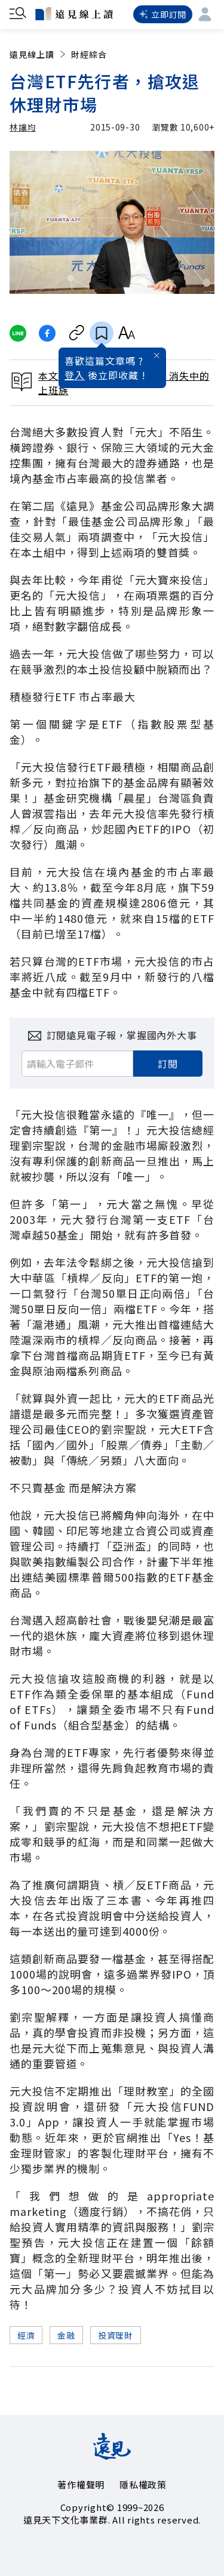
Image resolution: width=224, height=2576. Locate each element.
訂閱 (168, 1063)
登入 (75, 375)
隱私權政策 (143, 2484)
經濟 (26, 2335)
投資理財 (115, 2335)
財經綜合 (89, 54)
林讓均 (23, 127)
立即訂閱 (162, 14)
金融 (66, 2335)
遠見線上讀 (38, 54)
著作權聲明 (81, 2484)
